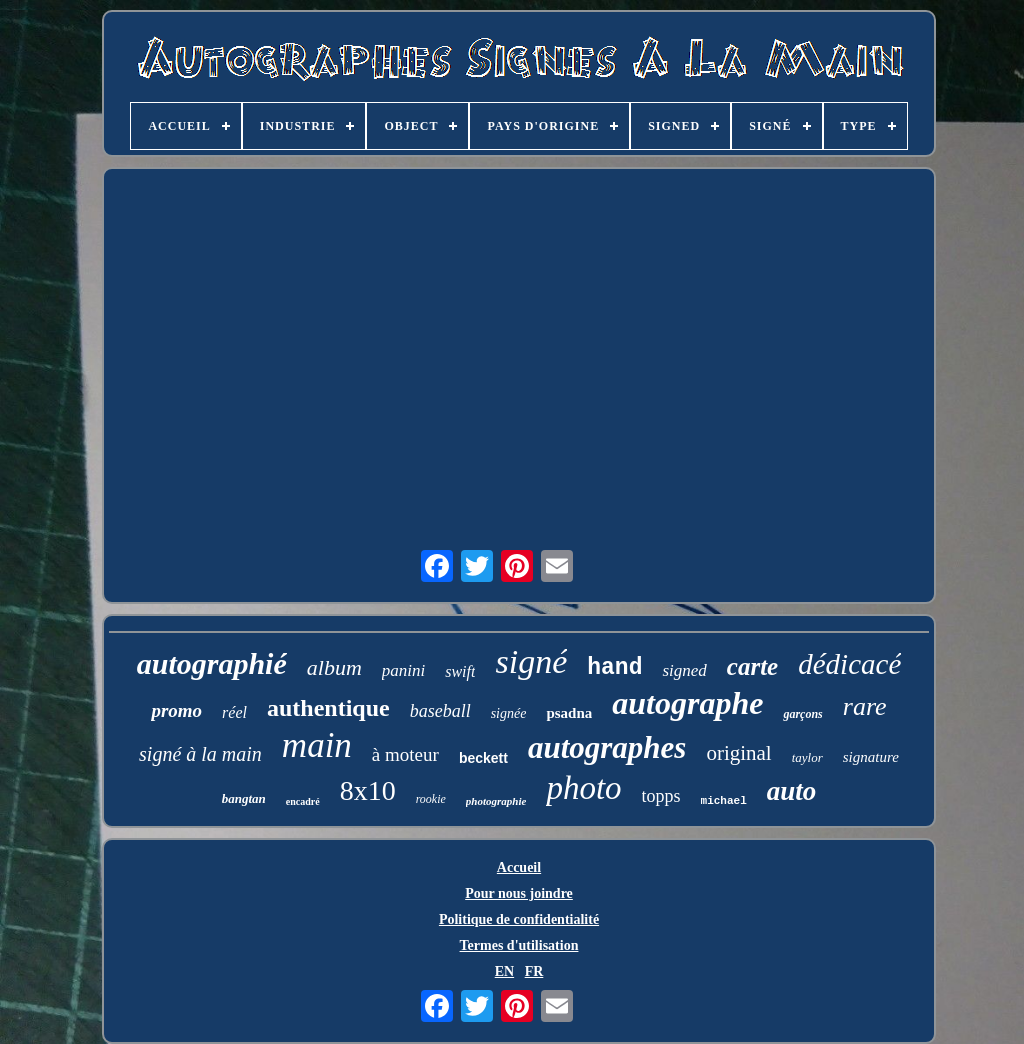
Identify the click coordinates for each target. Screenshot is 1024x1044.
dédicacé (849, 664)
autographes (607, 747)
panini (403, 670)
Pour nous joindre (519, 893)
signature (871, 757)
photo (583, 788)
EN (504, 971)
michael (724, 801)
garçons (802, 714)
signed (684, 670)
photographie (496, 801)
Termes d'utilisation (519, 945)
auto (792, 791)
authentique (328, 708)
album (334, 667)
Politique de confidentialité (519, 919)
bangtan (244, 798)
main (317, 745)
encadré (303, 801)
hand (614, 668)
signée (509, 713)
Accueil (519, 867)
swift (460, 671)
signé (531, 661)
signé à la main (200, 754)
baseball (440, 711)
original (738, 753)
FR (534, 971)
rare (865, 706)
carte (752, 666)
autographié (212, 663)
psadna (569, 713)
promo (176, 710)
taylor (807, 757)
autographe (687, 703)
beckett (483, 758)
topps (661, 796)
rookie (431, 799)
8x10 (368, 790)
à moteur (405, 754)
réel (234, 712)
